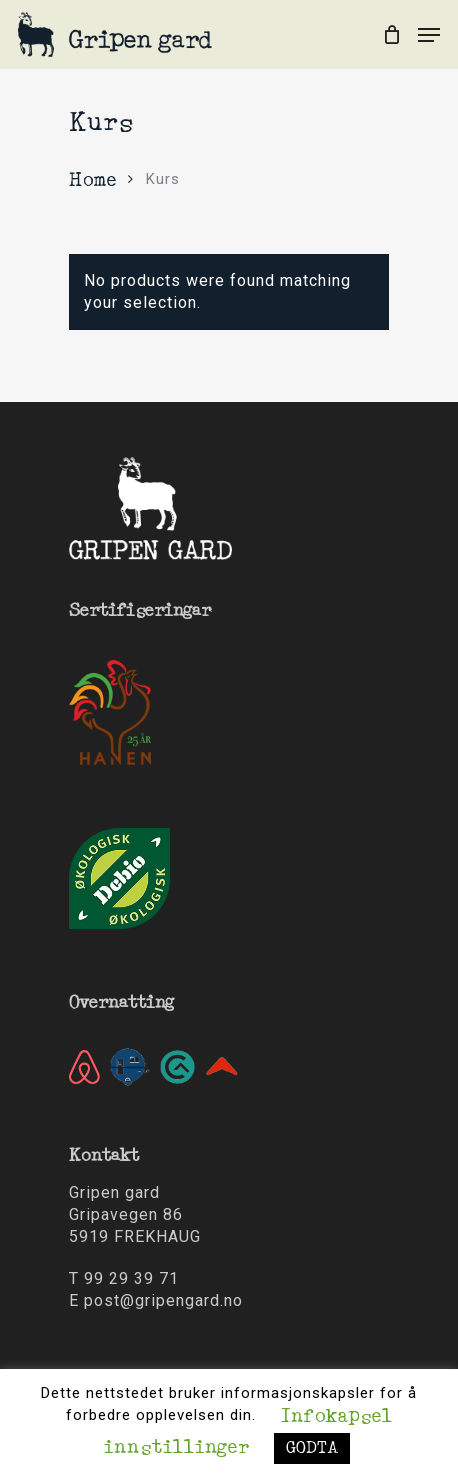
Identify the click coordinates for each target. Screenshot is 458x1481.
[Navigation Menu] (429, 35)
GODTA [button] (312, 1448)
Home (92, 181)
